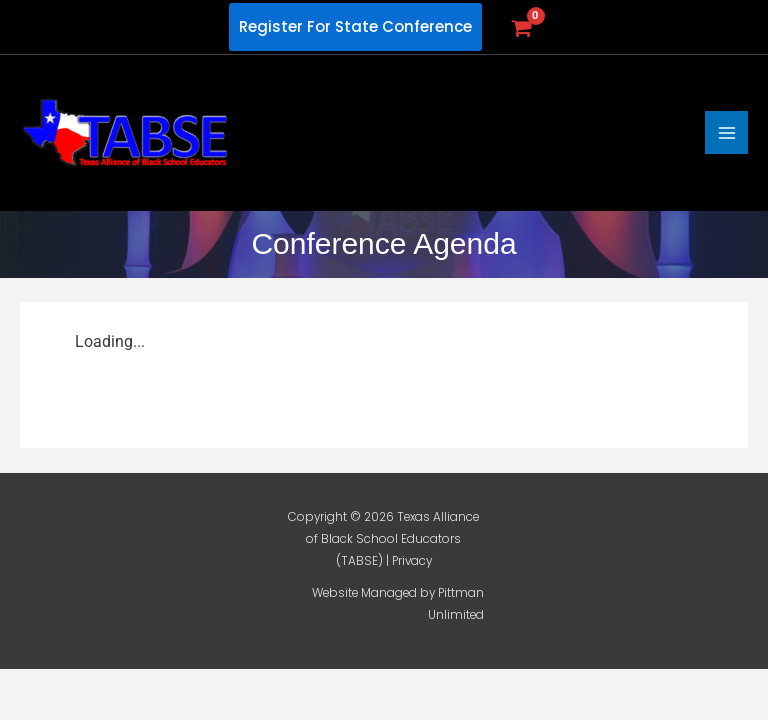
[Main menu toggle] (726, 132)
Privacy (412, 561)
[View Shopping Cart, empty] (520, 27)
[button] (355, 27)
